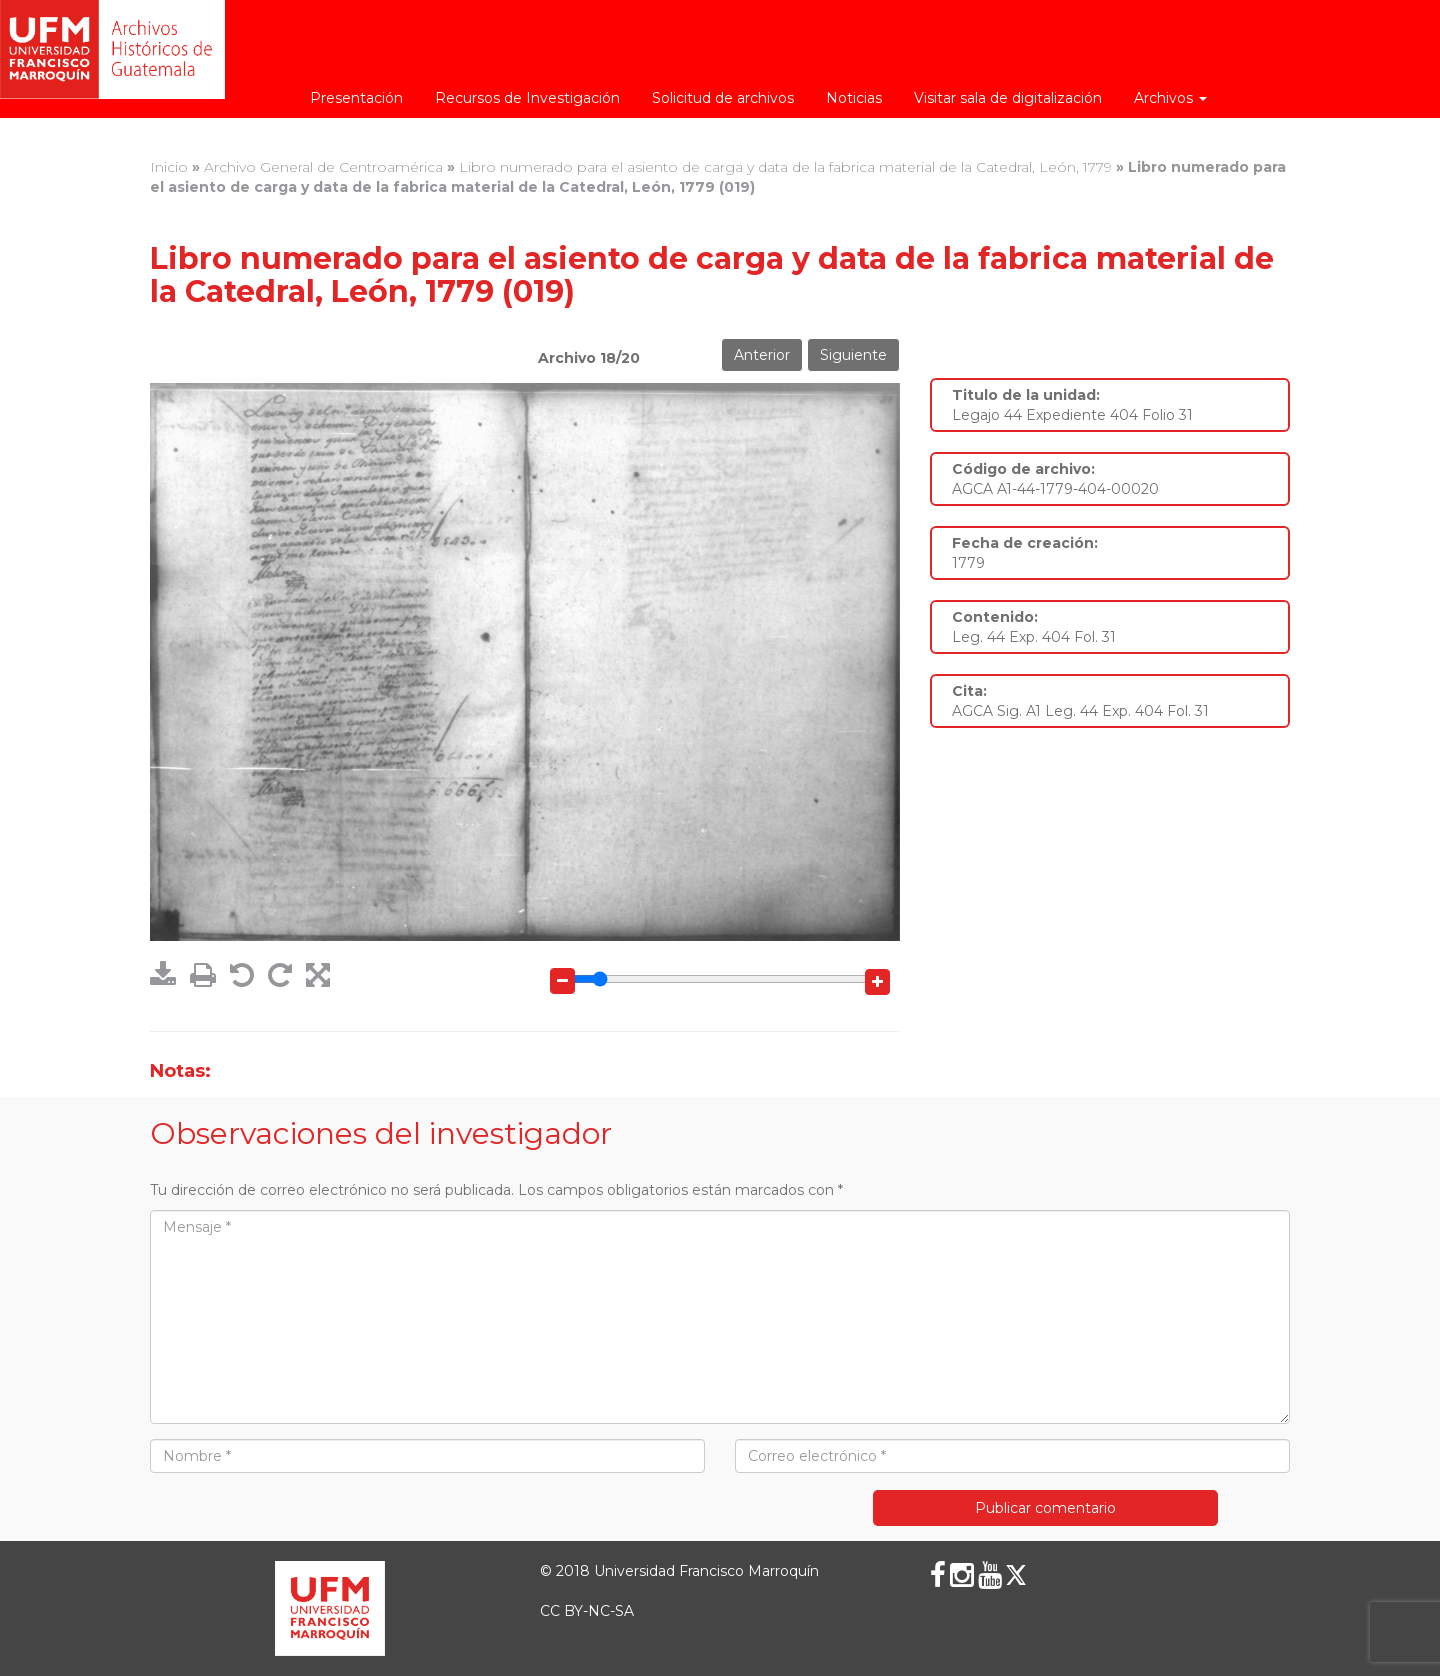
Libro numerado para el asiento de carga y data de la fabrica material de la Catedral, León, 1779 (785, 167)
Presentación (356, 98)
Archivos (1170, 98)
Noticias (854, 98)
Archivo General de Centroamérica (323, 167)
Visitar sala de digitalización (1008, 98)
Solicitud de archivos (723, 98)
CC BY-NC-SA (587, 1611)
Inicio (169, 167)
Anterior (762, 355)
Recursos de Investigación (527, 98)
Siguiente (853, 355)
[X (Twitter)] (1016, 1575)
